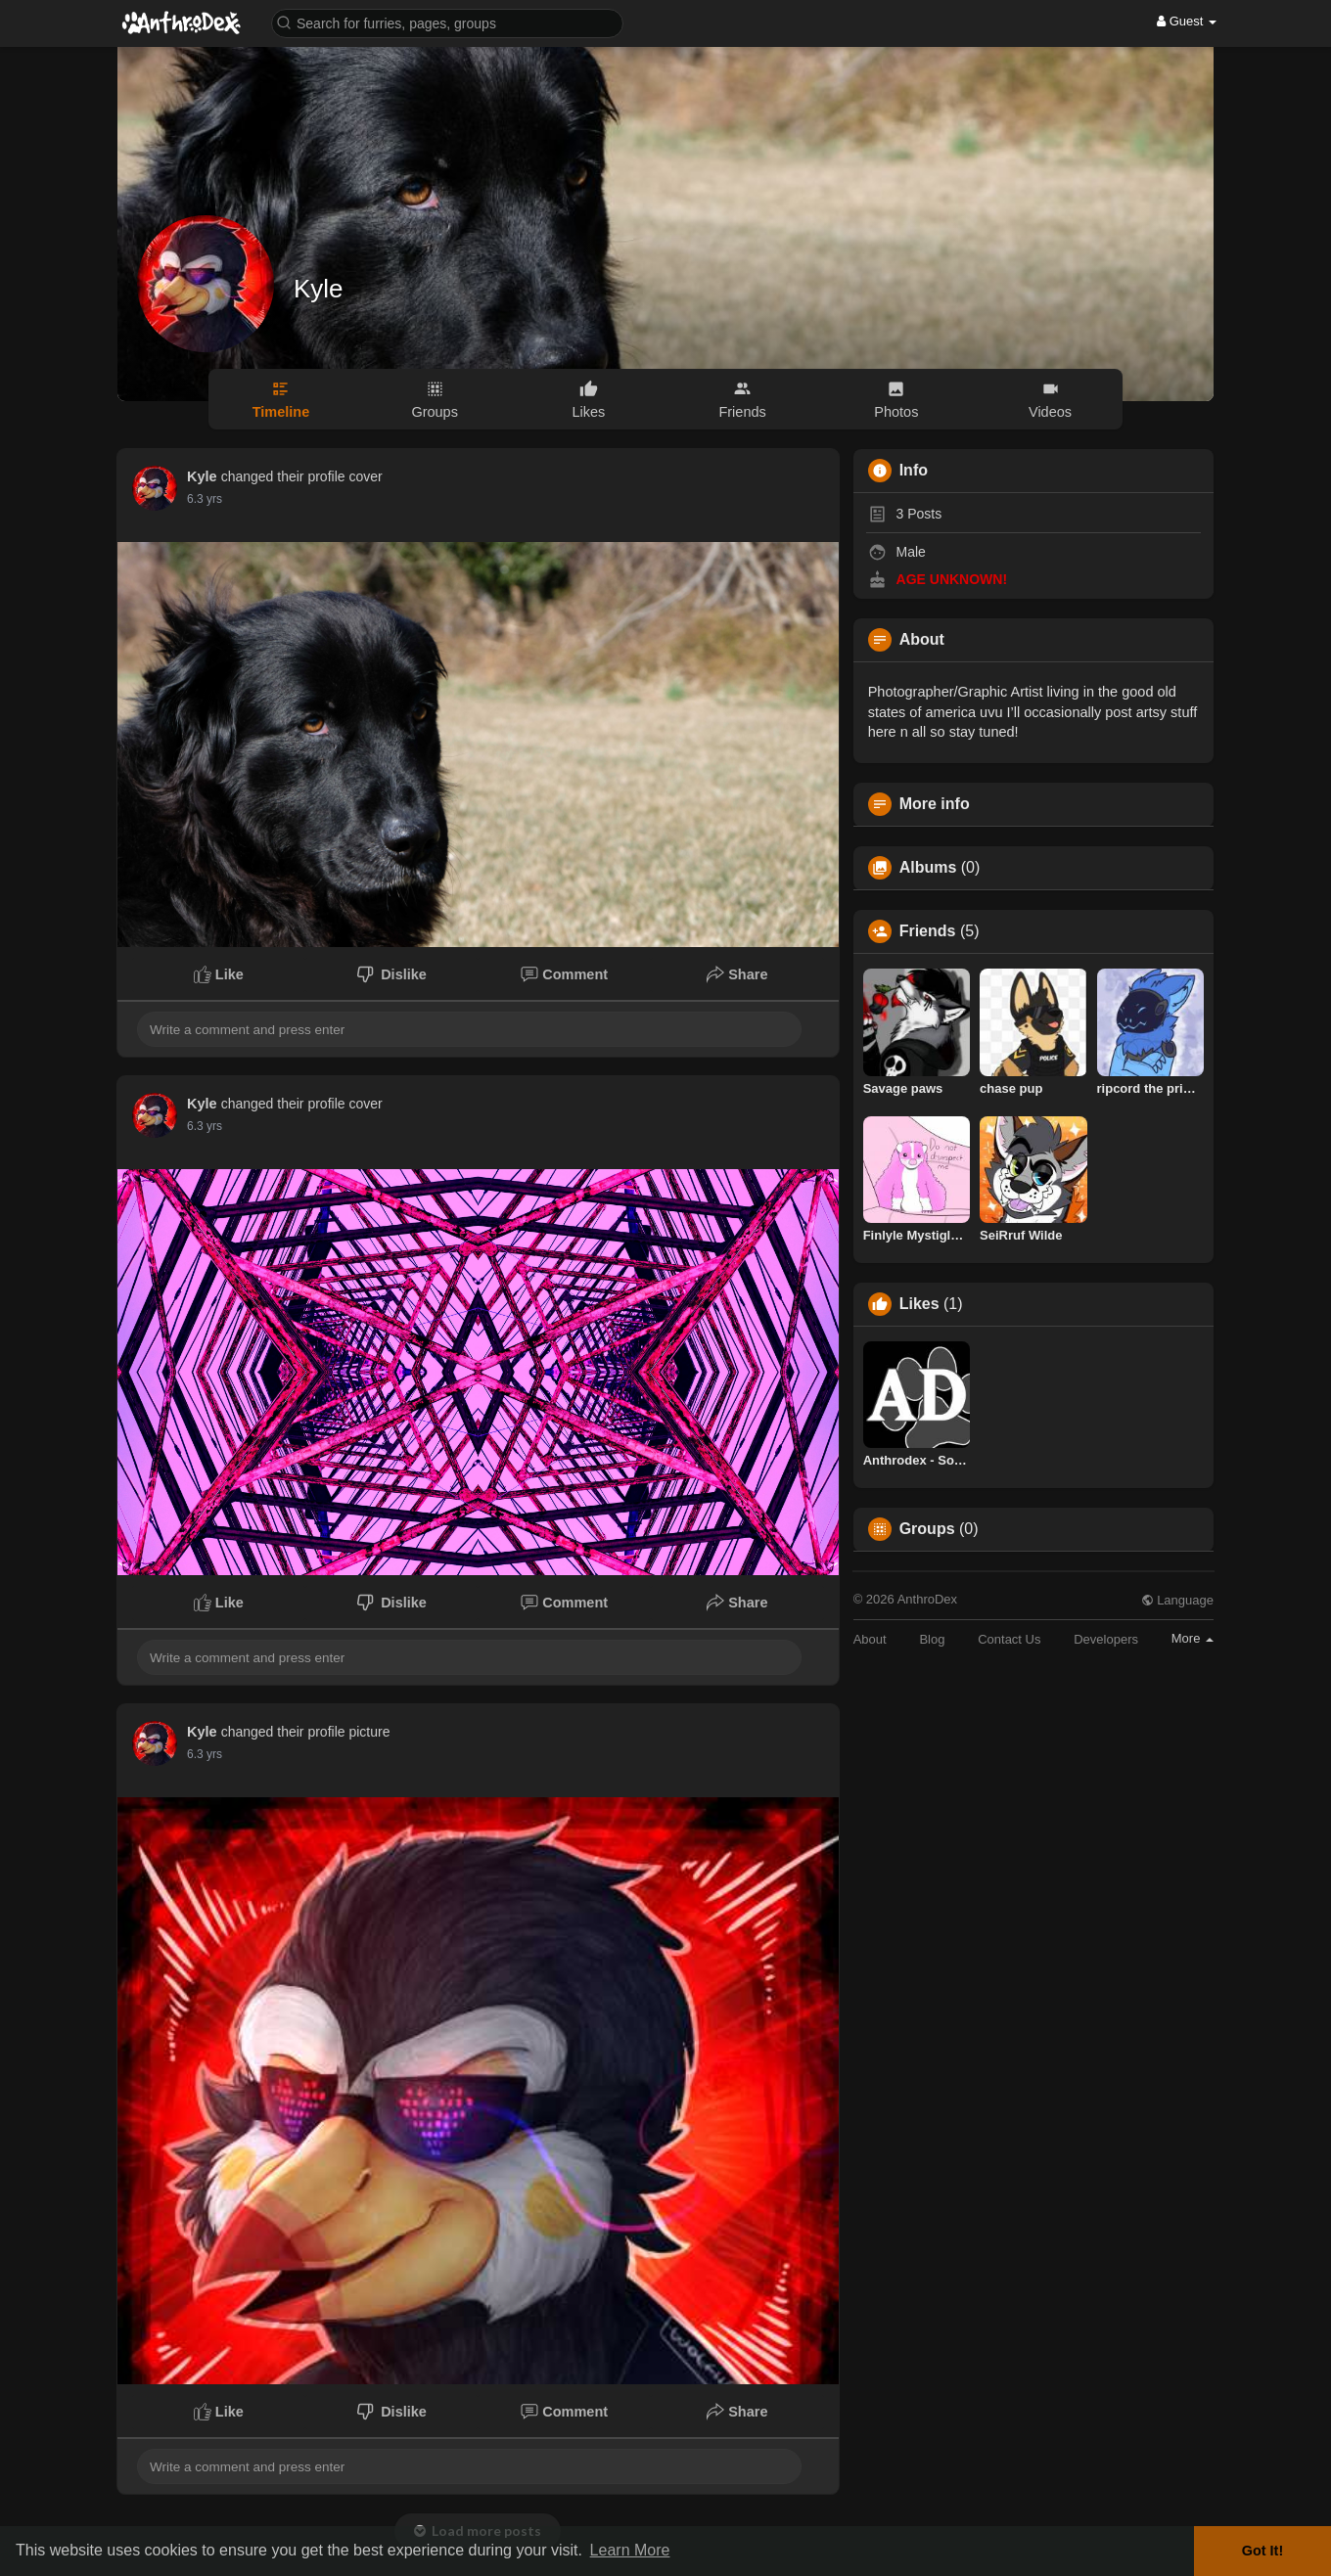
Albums (928, 868)
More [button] (1192, 1638)
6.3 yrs (204, 499)
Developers (1106, 1639)
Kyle (319, 288)
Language (1177, 1600)
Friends (927, 931)
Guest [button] (1186, 21)
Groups (927, 1529)
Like (219, 974)
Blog (931, 1639)
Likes (919, 1304)
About (870, 1639)
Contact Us (1009, 1639)
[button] (447, 22)
